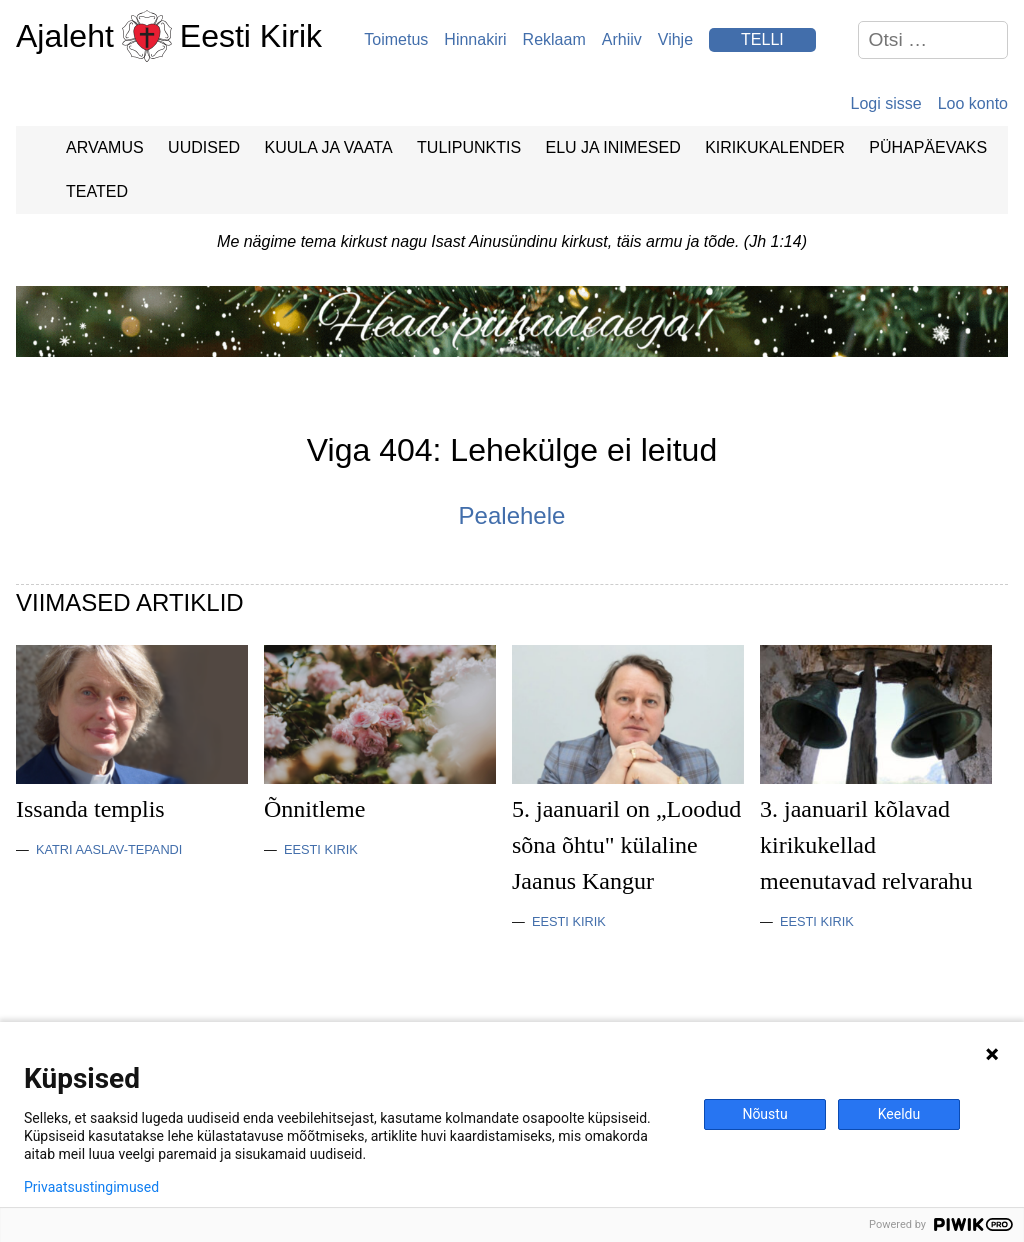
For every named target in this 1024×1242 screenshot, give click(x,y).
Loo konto (973, 103)
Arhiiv (622, 39)
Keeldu (899, 1114)
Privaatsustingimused (91, 1187)
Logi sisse (886, 103)
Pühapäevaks (928, 147)
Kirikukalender (775, 147)
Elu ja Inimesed (613, 147)
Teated (97, 191)
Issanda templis (90, 809)
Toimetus (396, 39)
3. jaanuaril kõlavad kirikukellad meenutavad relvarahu (866, 845)
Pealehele (512, 515)
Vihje (675, 39)
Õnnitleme (314, 809)
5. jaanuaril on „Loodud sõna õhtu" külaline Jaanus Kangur (626, 845)
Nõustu (764, 1114)
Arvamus (105, 147)
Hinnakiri (475, 39)
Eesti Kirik (251, 36)
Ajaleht (65, 36)
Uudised (204, 147)
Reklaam (554, 39)
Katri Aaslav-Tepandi (109, 849)
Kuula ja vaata (329, 147)
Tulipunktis (469, 147)
